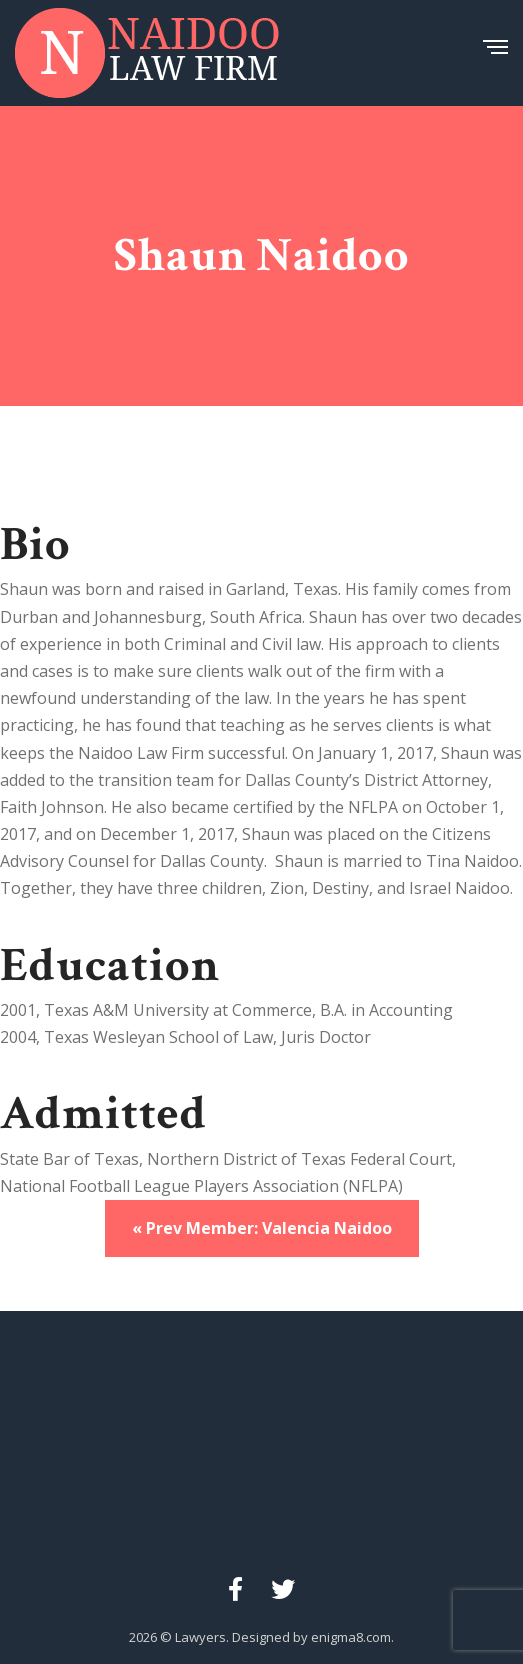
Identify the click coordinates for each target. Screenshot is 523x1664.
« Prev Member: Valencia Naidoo (262, 1228)
